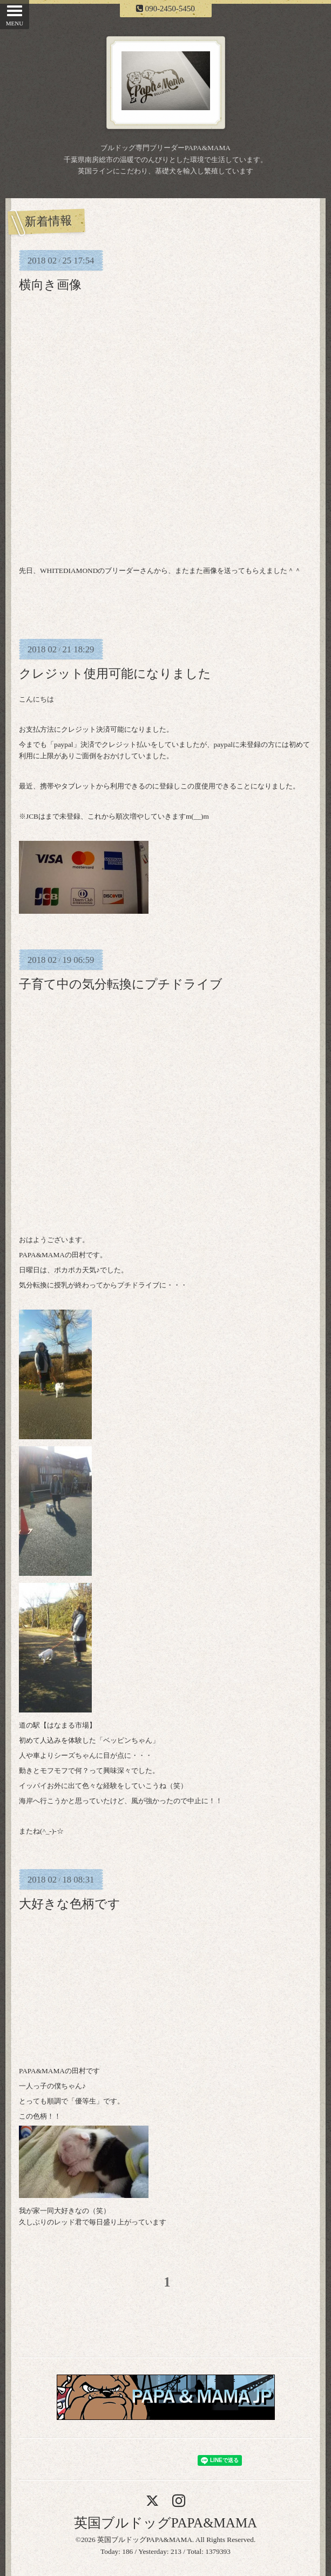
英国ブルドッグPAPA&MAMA (165, 2523)
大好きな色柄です (69, 1904)
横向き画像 (50, 285)
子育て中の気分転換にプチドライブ (120, 984)
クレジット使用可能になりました (115, 673)
